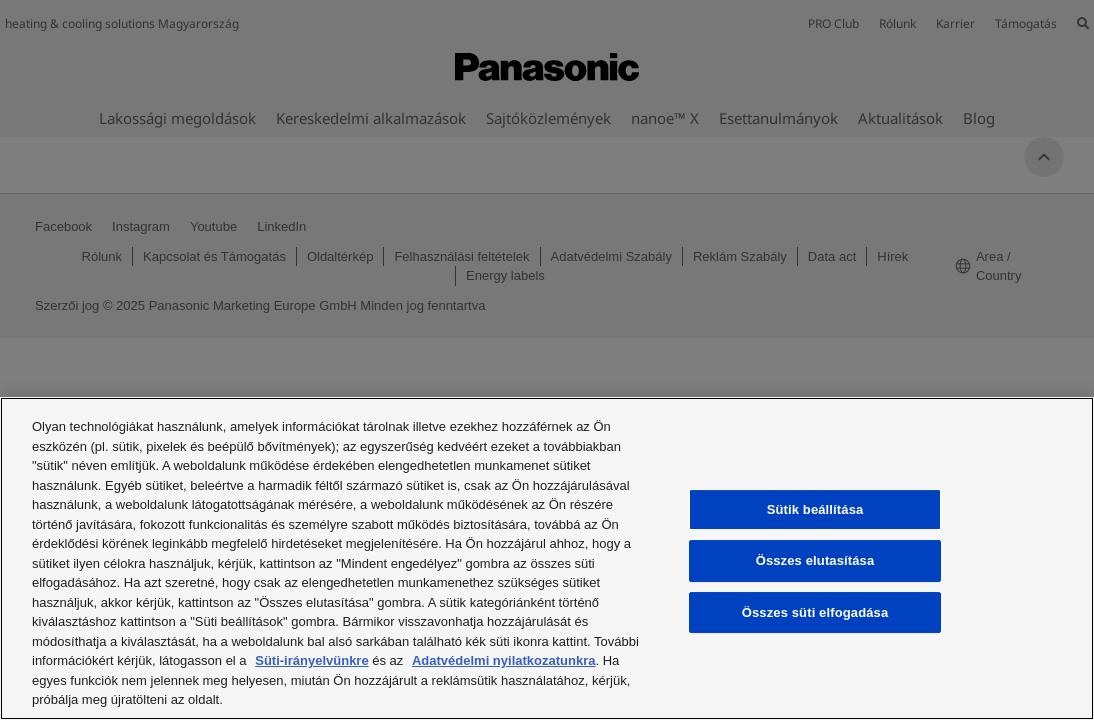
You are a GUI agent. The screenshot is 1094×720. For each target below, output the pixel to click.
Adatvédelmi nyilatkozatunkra (504, 660)
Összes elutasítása (815, 560)
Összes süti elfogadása (815, 612)
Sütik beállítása (815, 509)
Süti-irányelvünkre (311, 660)
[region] (547, 558)
